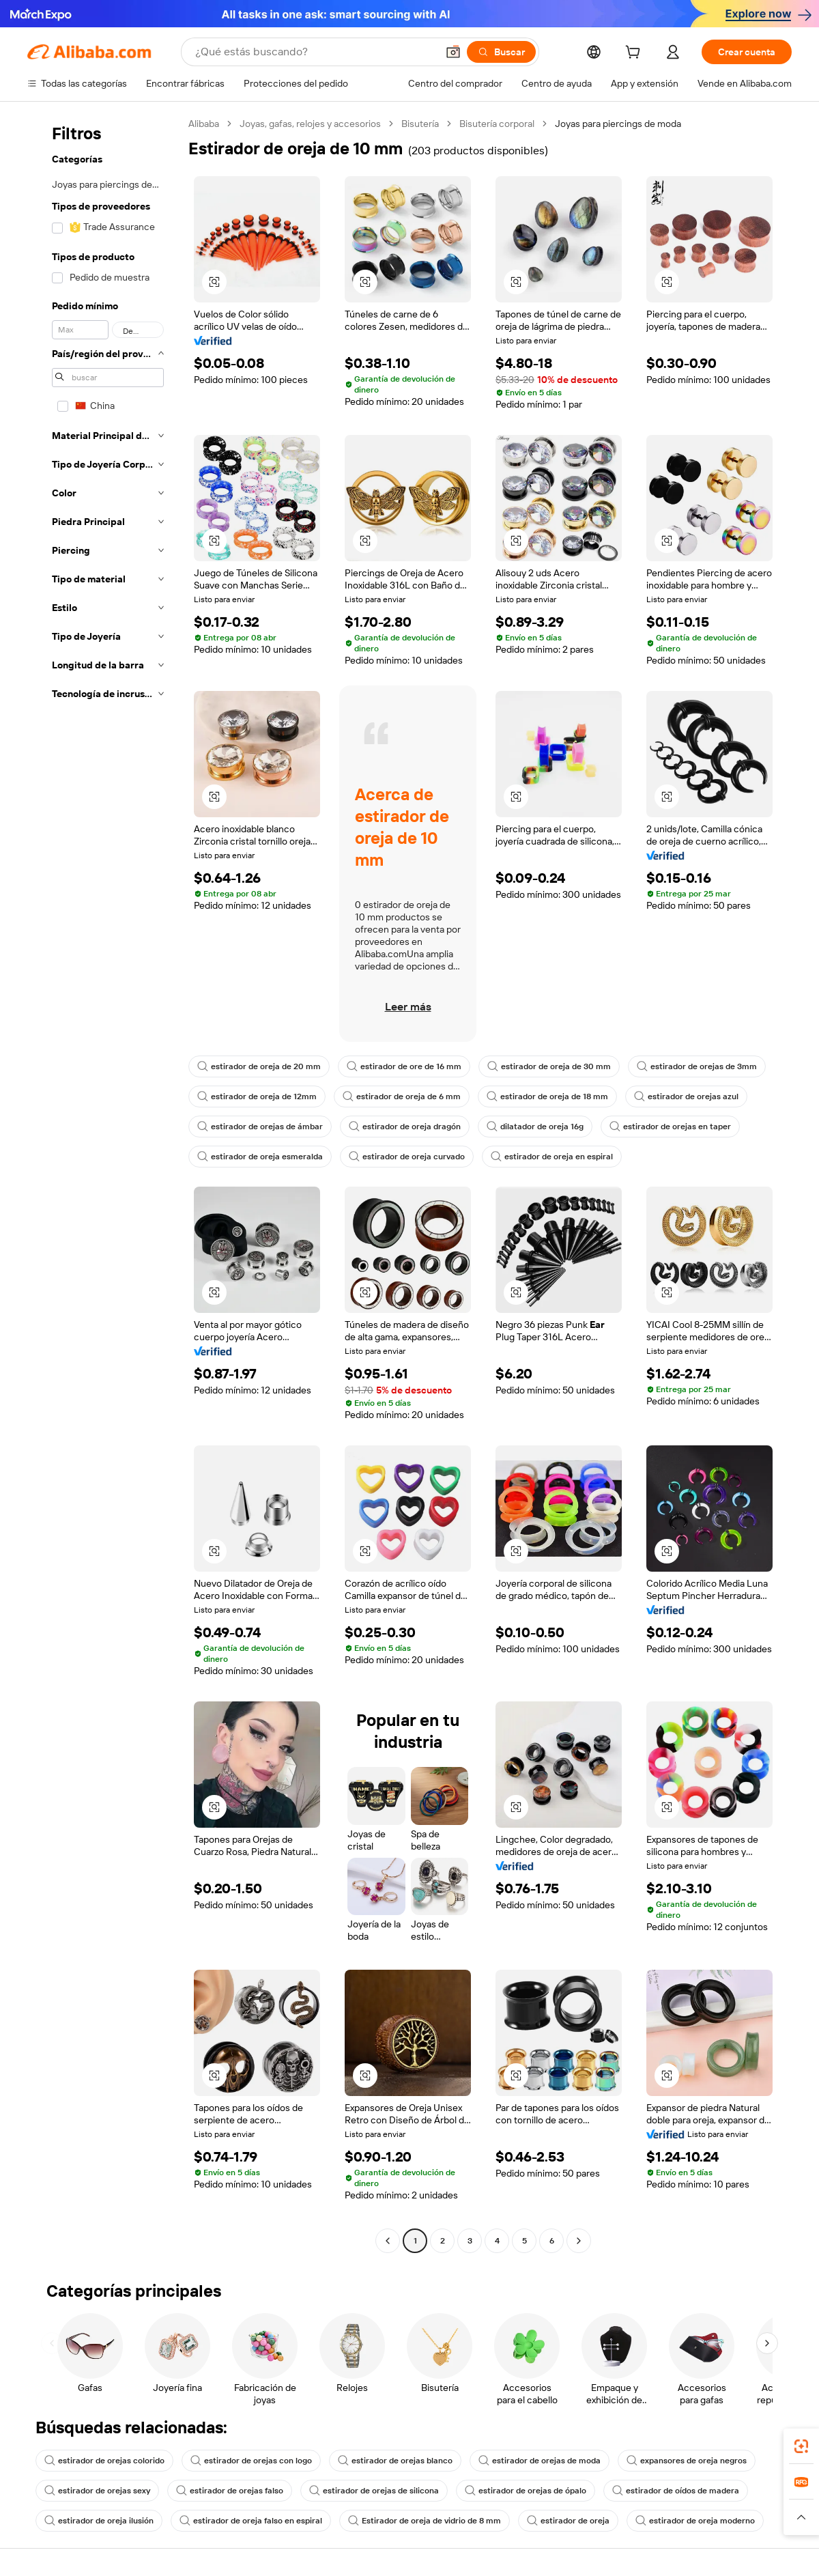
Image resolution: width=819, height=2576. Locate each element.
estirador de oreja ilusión (99, 2520)
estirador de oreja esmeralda (260, 1156)
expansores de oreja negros (687, 2460)
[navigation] (103, 1184)
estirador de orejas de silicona (374, 2490)
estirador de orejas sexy (97, 2490)
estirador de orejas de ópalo (525, 2490)
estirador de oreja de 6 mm (402, 1096)
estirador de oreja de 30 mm (549, 1066)
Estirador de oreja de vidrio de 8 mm (424, 2520)
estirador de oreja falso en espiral (250, 2520)
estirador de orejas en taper (670, 1126)
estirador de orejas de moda (539, 2460)
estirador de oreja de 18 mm (547, 1096)
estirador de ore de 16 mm (404, 1066)
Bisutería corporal (496, 123)
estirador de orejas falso (229, 2490)
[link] (801, 2446)
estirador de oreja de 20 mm (259, 1066)
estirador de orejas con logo (251, 2460)
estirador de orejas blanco (395, 2460)
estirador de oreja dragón (405, 1126)
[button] (453, 52)
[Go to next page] (578, 2240)
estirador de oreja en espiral (552, 1156)
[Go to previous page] (387, 2240)
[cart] (635, 53)
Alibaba (203, 123)
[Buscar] (501, 52)
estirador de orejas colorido (104, 2460)
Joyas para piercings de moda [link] (618, 123)
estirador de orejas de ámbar (260, 1126)
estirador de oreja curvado (407, 1156)
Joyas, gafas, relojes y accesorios (310, 123)
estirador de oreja (568, 2520)
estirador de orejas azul (686, 1096)
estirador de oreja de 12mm (257, 1096)
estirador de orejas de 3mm (697, 1066)
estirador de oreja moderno (695, 2520)
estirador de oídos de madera (675, 2490)
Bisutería (420, 123)
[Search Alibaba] (314, 51)
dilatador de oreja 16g (535, 1126)
